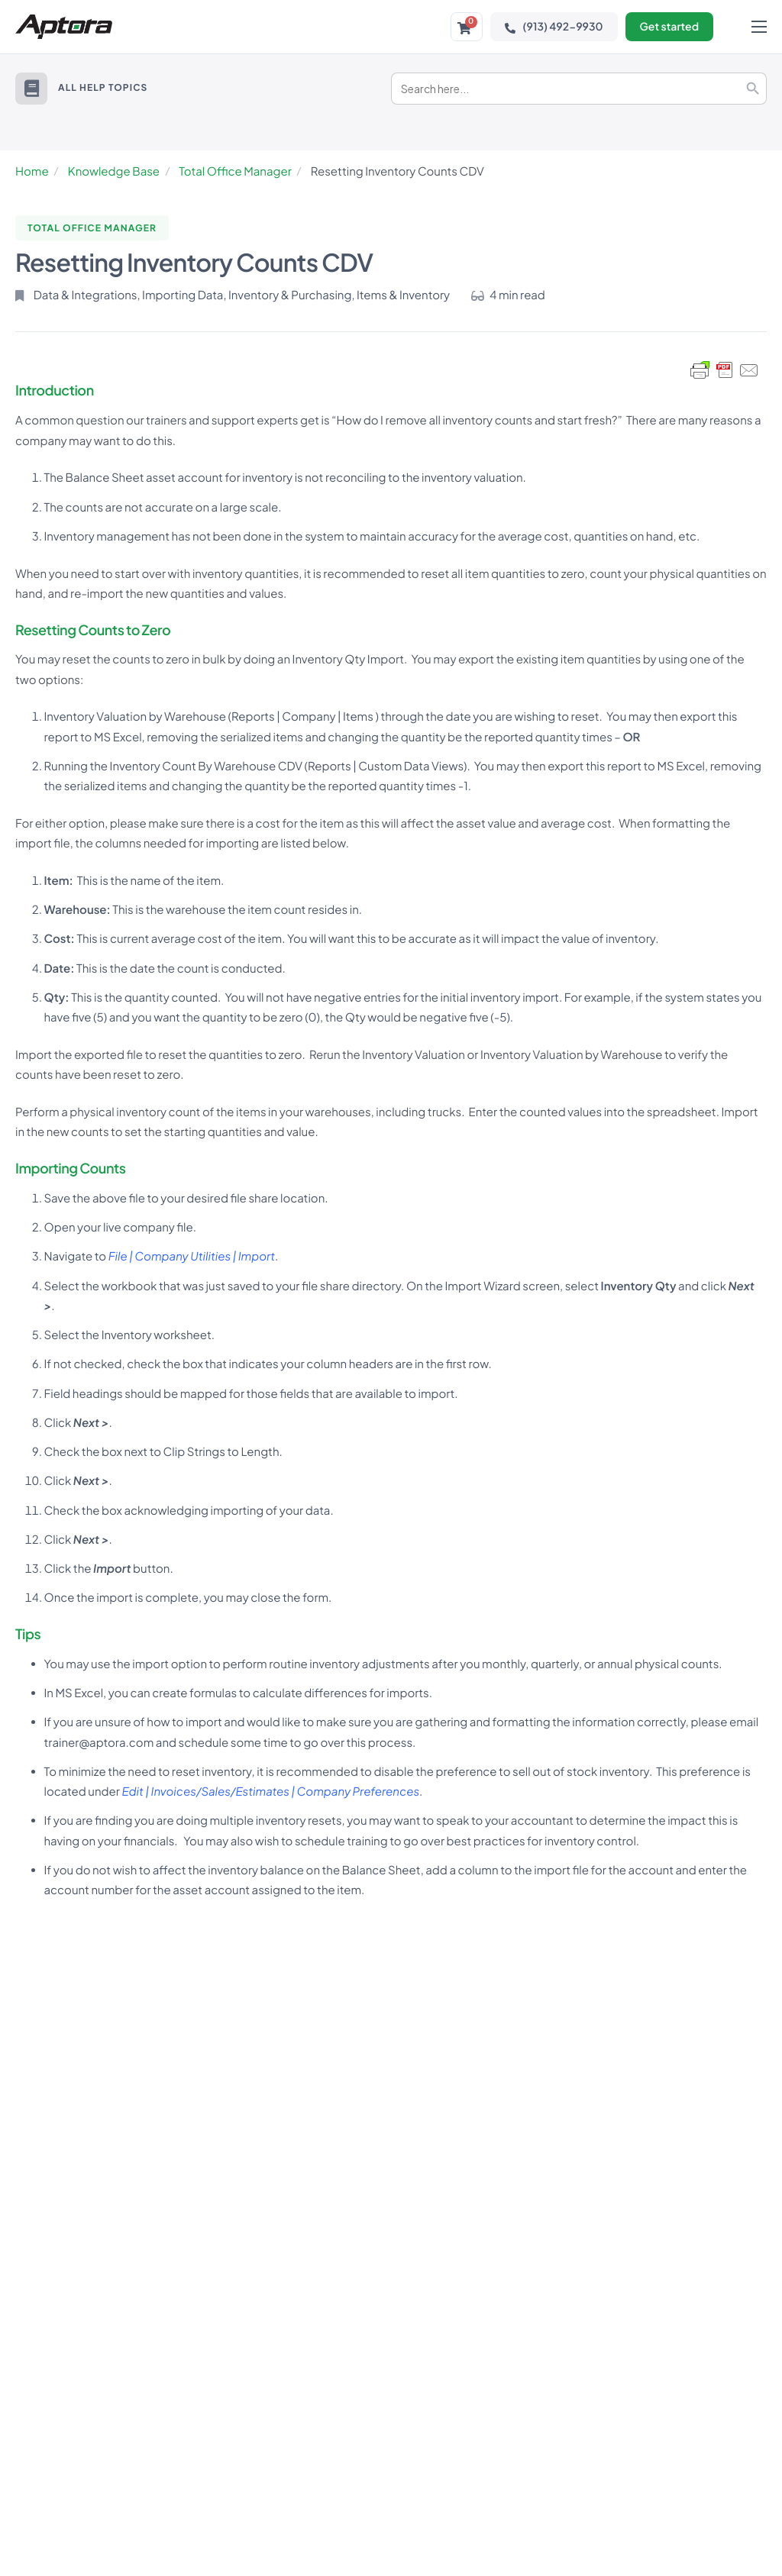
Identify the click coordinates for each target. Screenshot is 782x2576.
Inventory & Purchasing (289, 295)
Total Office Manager (235, 171)
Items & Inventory (403, 295)
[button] (31, 89)
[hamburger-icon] (759, 27)
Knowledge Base (114, 171)
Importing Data (182, 295)
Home (32, 171)
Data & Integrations (85, 295)
